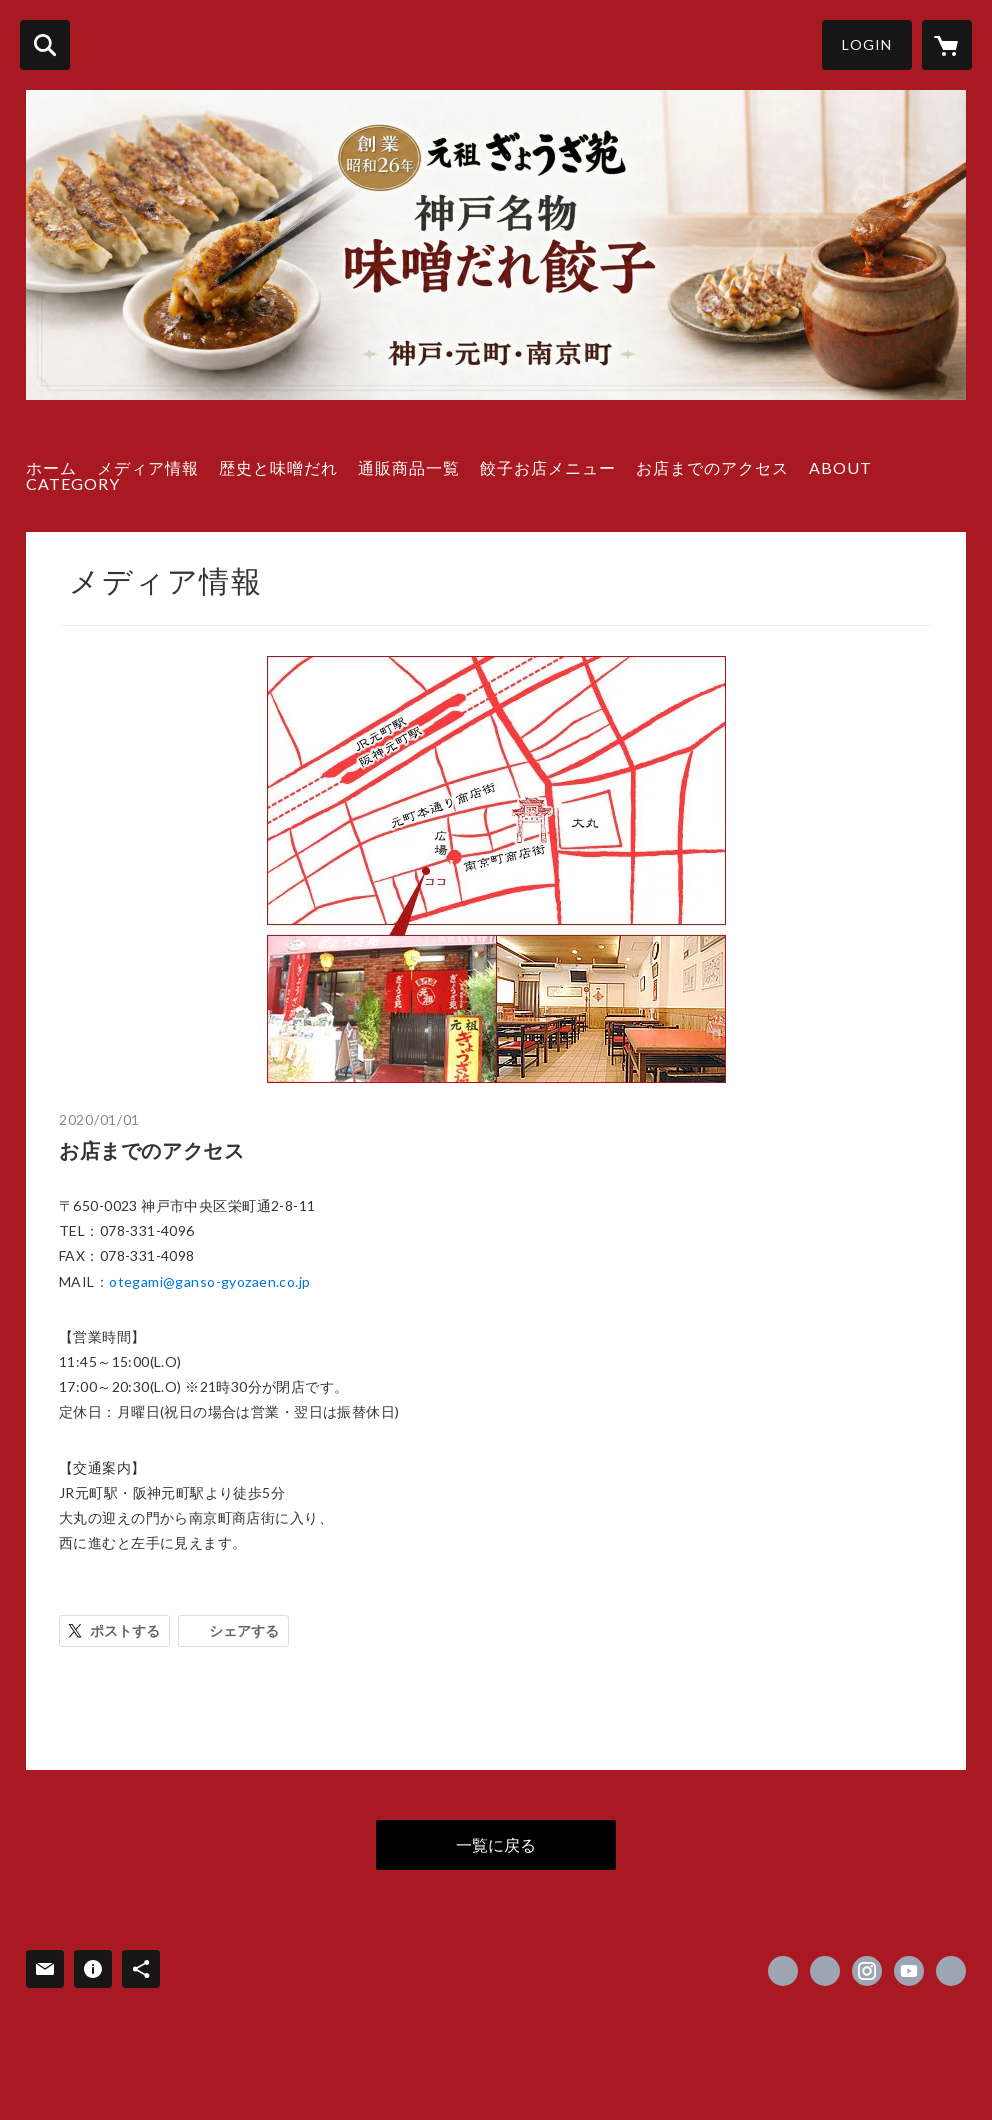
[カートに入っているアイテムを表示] (947, 45)
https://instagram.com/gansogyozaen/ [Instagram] (867, 1971)
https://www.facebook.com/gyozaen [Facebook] (783, 1971)
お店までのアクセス (712, 467)
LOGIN (867, 44)
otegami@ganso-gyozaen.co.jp (209, 1281)
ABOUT (840, 467)
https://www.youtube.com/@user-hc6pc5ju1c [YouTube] (909, 1971)
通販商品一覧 (409, 467)
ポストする (125, 1630)
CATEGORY (73, 483)
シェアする (244, 1630)
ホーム (51, 467)
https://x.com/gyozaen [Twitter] (825, 1971)
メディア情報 (148, 467)
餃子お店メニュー (548, 467)
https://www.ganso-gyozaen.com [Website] (951, 1971)
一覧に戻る (496, 1844)
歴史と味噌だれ (278, 467)
